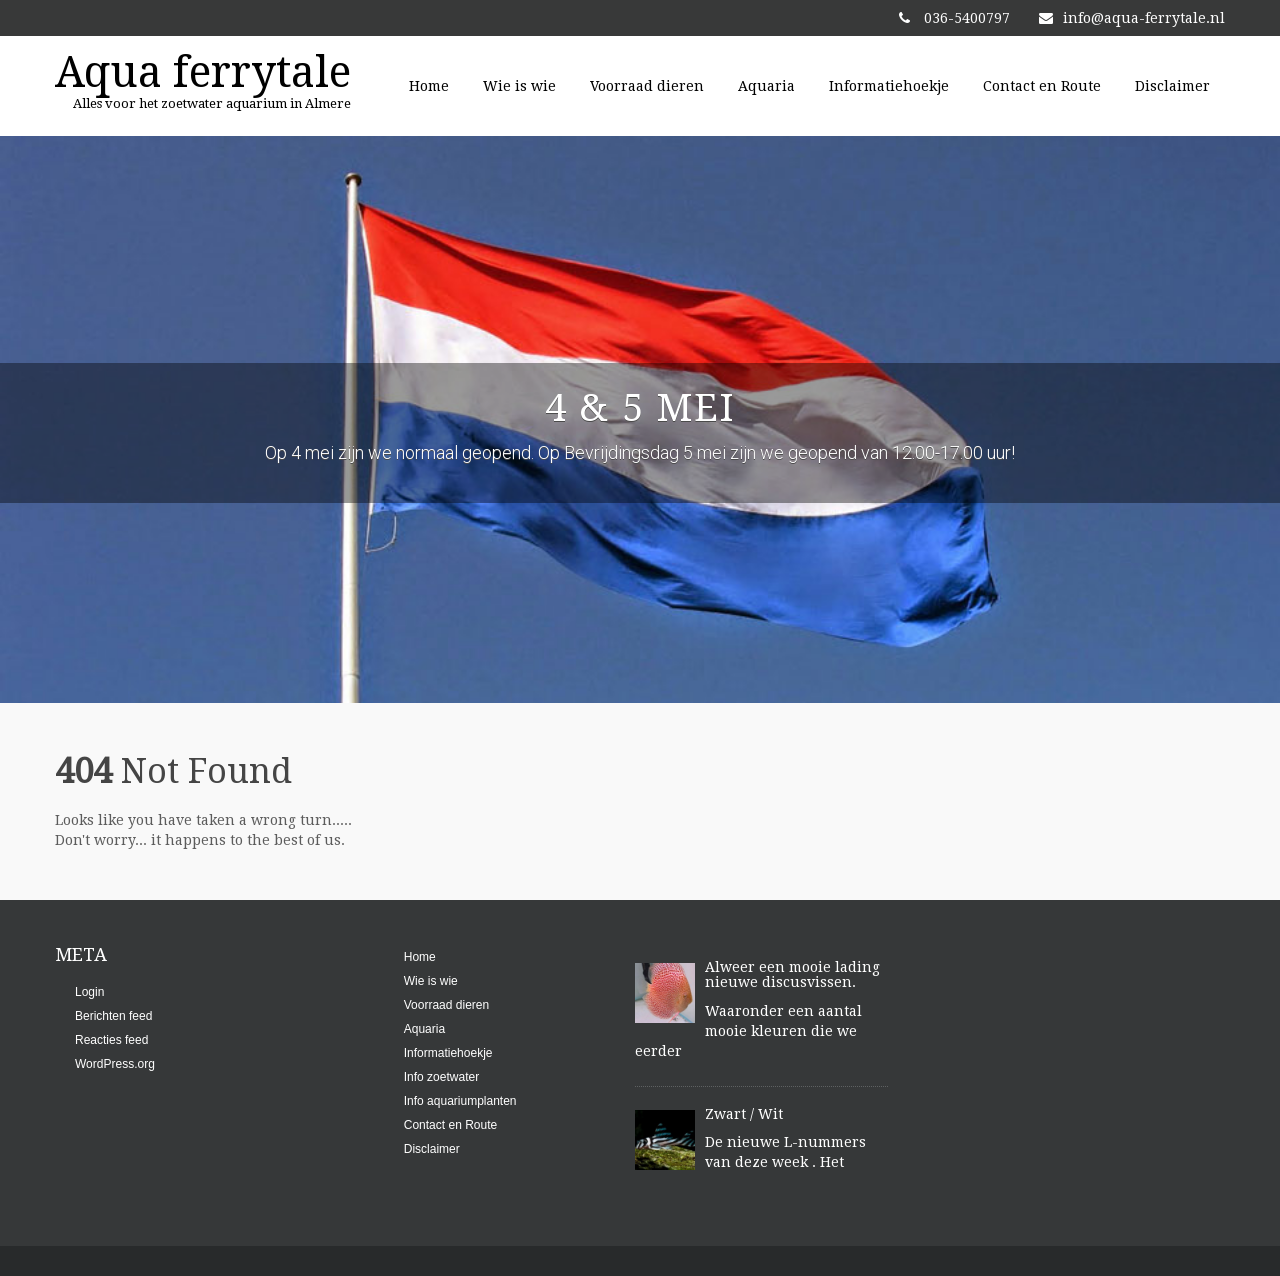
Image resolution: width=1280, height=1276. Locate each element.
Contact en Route (1042, 86)
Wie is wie (519, 86)
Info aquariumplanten (460, 1101)
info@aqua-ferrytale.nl (1132, 18)
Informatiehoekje (889, 86)
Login (89, 992)
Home (429, 86)
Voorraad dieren (647, 86)
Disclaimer (1172, 86)
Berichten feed (113, 1016)
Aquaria (766, 86)
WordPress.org (115, 1064)
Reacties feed (111, 1040)
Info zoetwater (441, 1077)
